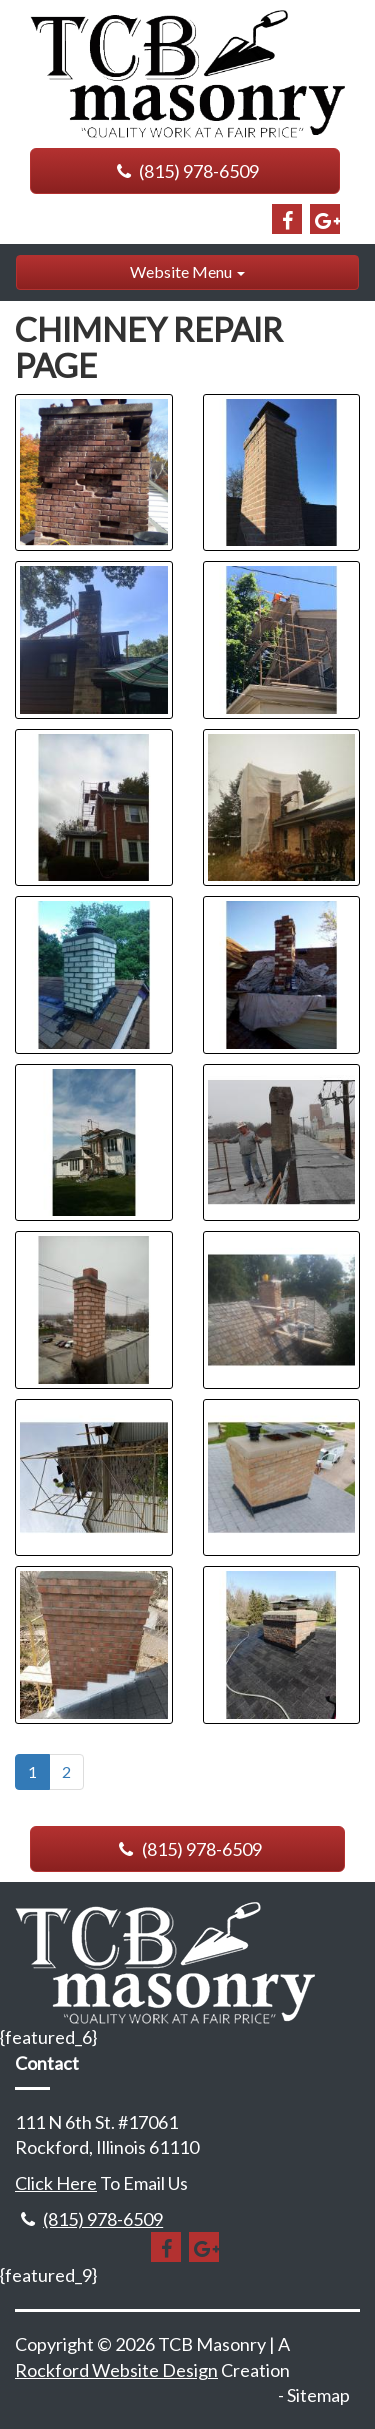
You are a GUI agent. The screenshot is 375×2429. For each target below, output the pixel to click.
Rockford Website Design (116, 2370)
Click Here (56, 2183)
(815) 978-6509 (185, 171)
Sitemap (318, 2395)
